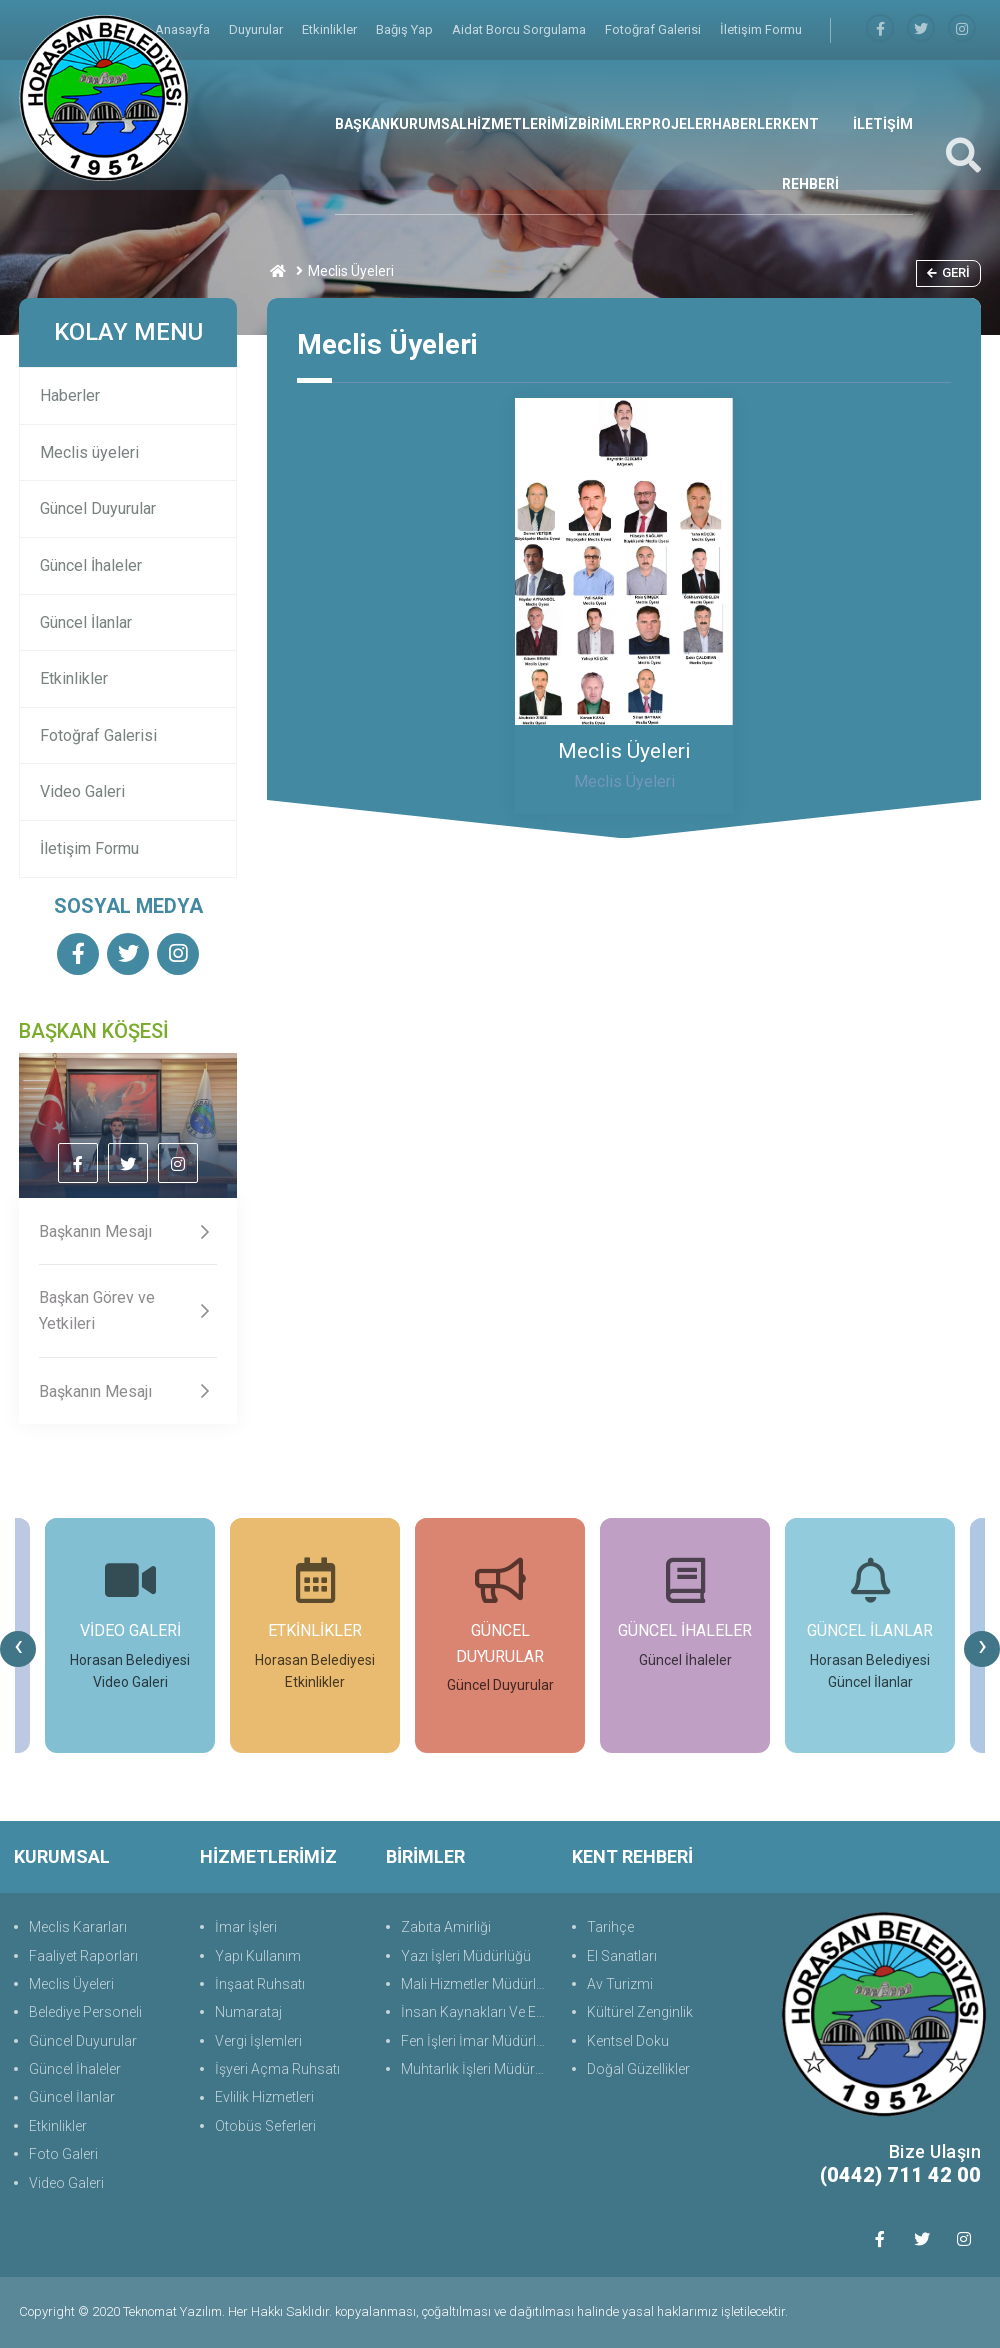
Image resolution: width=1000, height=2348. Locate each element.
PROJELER (677, 124)
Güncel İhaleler (91, 565)
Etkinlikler (331, 29)
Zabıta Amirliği (446, 1927)
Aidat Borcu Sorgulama (520, 29)
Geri (948, 272)
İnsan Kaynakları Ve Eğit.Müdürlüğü (476, 2012)
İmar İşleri (246, 1927)
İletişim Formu (761, 29)
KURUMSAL (428, 124)
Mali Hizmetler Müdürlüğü (476, 1984)
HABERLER (747, 124)
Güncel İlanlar (86, 622)
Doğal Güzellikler (638, 2069)
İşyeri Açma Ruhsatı (277, 2069)
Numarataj (248, 2012)
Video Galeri (82, 791)
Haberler (70, 395)
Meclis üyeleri (89, 452)
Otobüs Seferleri (265, 2126)
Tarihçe (610, 1927)
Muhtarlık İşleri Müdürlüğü (476, 2069)
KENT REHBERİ (810, 154)
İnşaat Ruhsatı (260, 1984)
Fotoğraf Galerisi (654, 29)
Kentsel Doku (628, 2041)
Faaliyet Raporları (83, 1956)
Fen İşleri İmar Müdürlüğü (476, 2041)
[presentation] (18, 1649)
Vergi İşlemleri (258, 2041)
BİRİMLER (610, 124)
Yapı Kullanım (258, 1956)
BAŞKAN (362, 124)
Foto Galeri (63, 2154)
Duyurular (257, 29)
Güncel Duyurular (98, 508)
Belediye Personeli (85, 2012)
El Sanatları (622, 1956)
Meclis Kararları (78, 1927)
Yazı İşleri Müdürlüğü (466, 1956)
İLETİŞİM (883, 124)
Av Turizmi (620, 1984)
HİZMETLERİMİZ (522, 124)
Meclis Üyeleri (71, 1984)
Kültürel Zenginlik (640, 2012)
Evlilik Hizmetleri (264, 2097)
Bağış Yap (406, 29)
